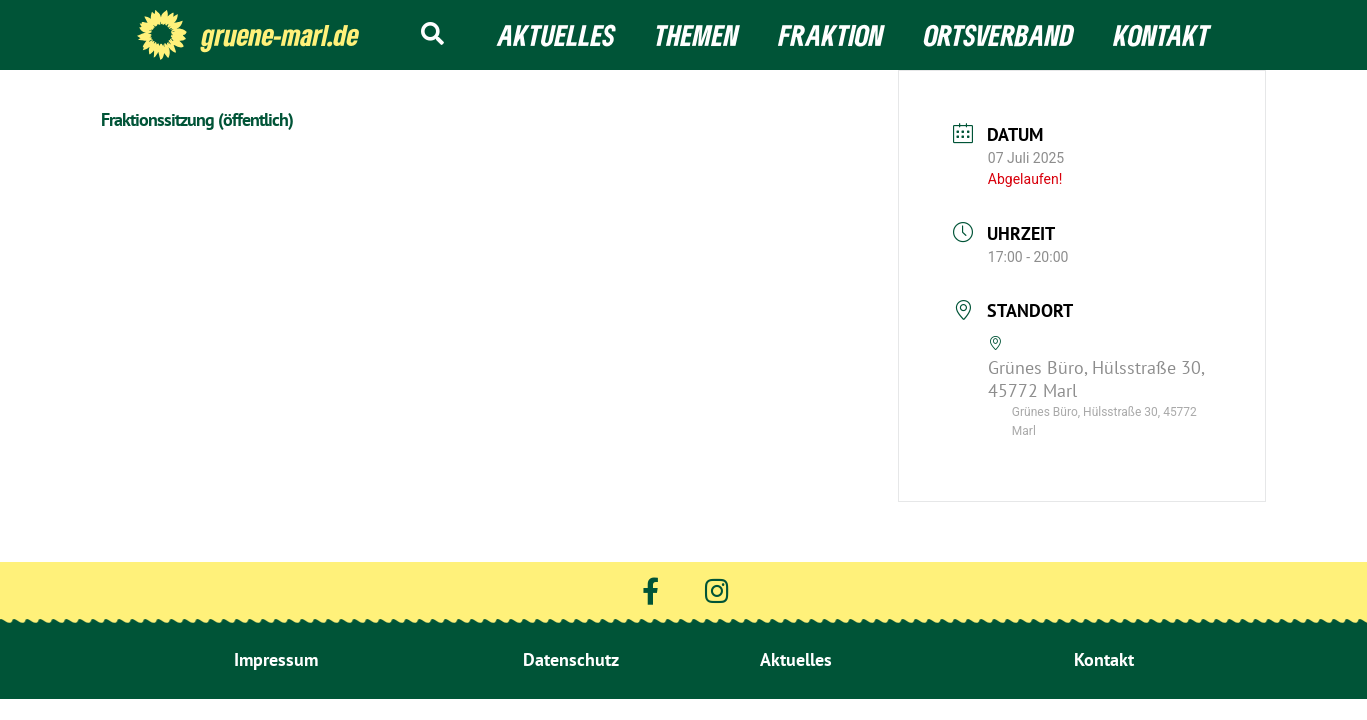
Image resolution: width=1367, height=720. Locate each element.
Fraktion (831, 35)
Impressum (276, 659)
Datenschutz (571, 659)
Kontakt (1162, 35)
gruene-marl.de (280, 35)
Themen (697, 35)
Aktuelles (556, 35)
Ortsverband (999, 35)
